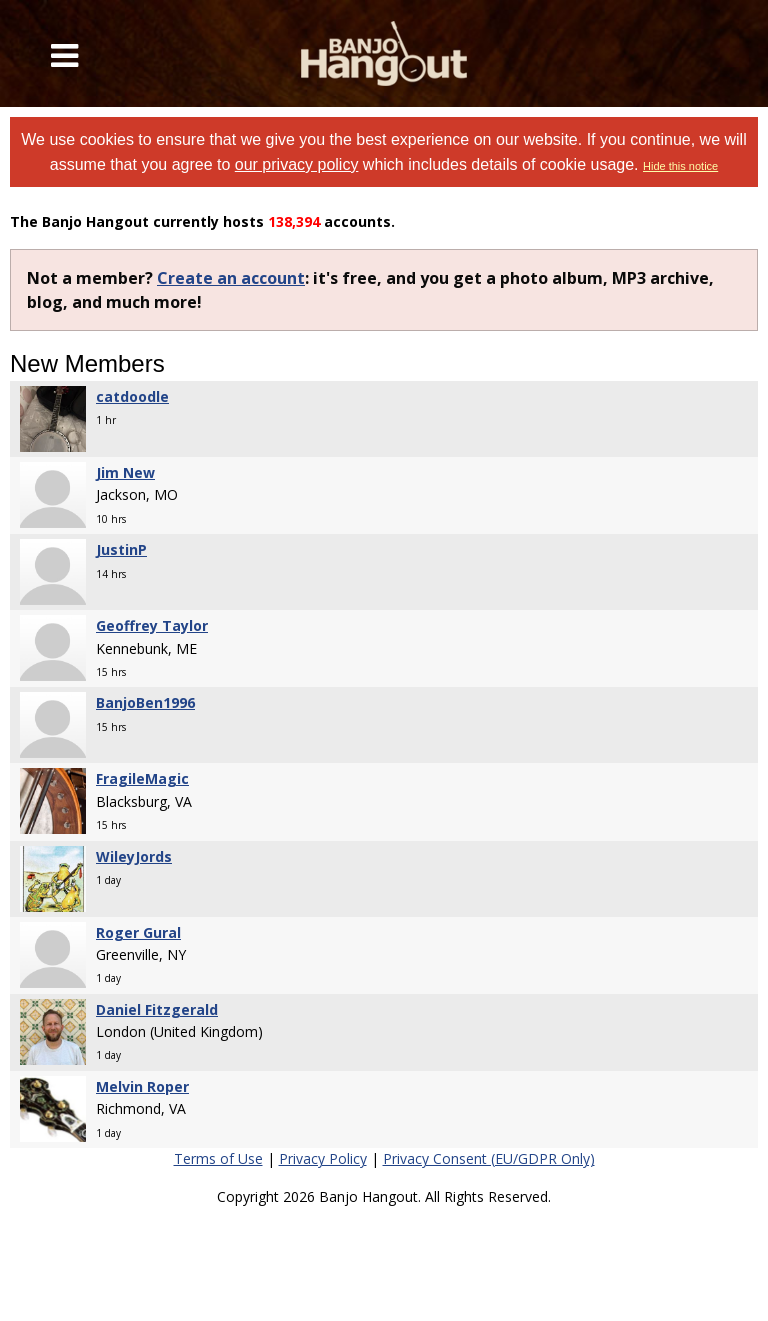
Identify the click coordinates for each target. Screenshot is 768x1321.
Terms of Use (218, 1158)
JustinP (121, 549)
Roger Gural (138, 932)
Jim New (125, 472)
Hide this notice (680, 166)
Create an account (231, 278)
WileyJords (134, 856)
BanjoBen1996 (145, 702)
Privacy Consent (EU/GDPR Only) (489, 1158)
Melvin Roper (142, 1086)
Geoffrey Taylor (152, 625)
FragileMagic (142, 778)
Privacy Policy (323, 1158)
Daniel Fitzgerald (157, 1009)
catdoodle (132, 396)
